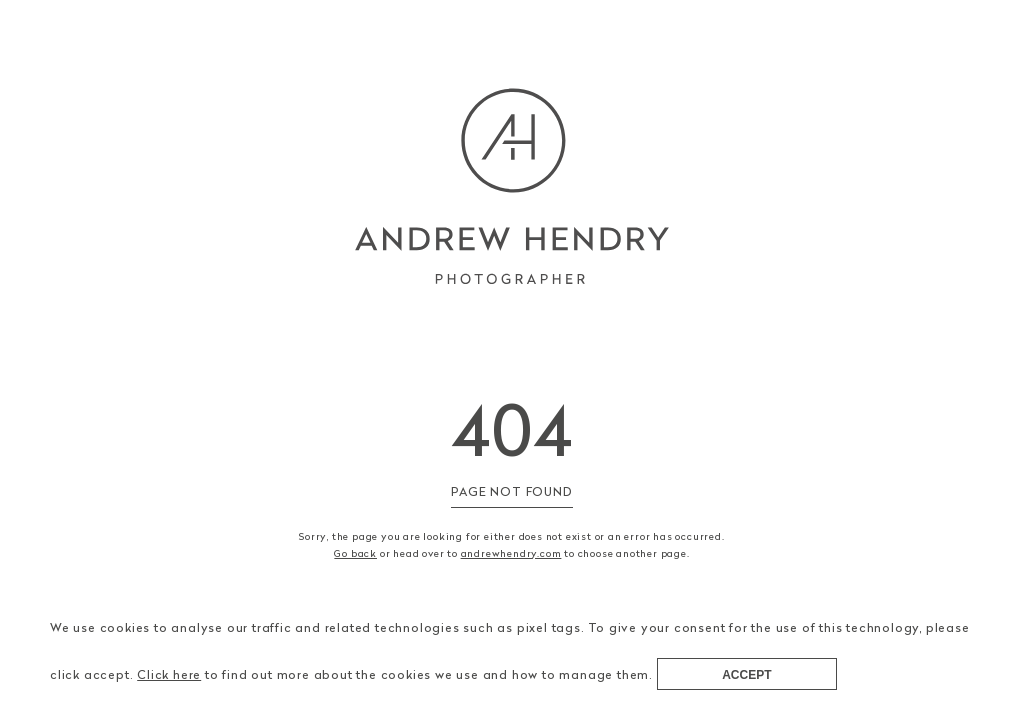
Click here (169, 674)
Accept (746, 675)
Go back (355, 553)
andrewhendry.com (511, 553)
